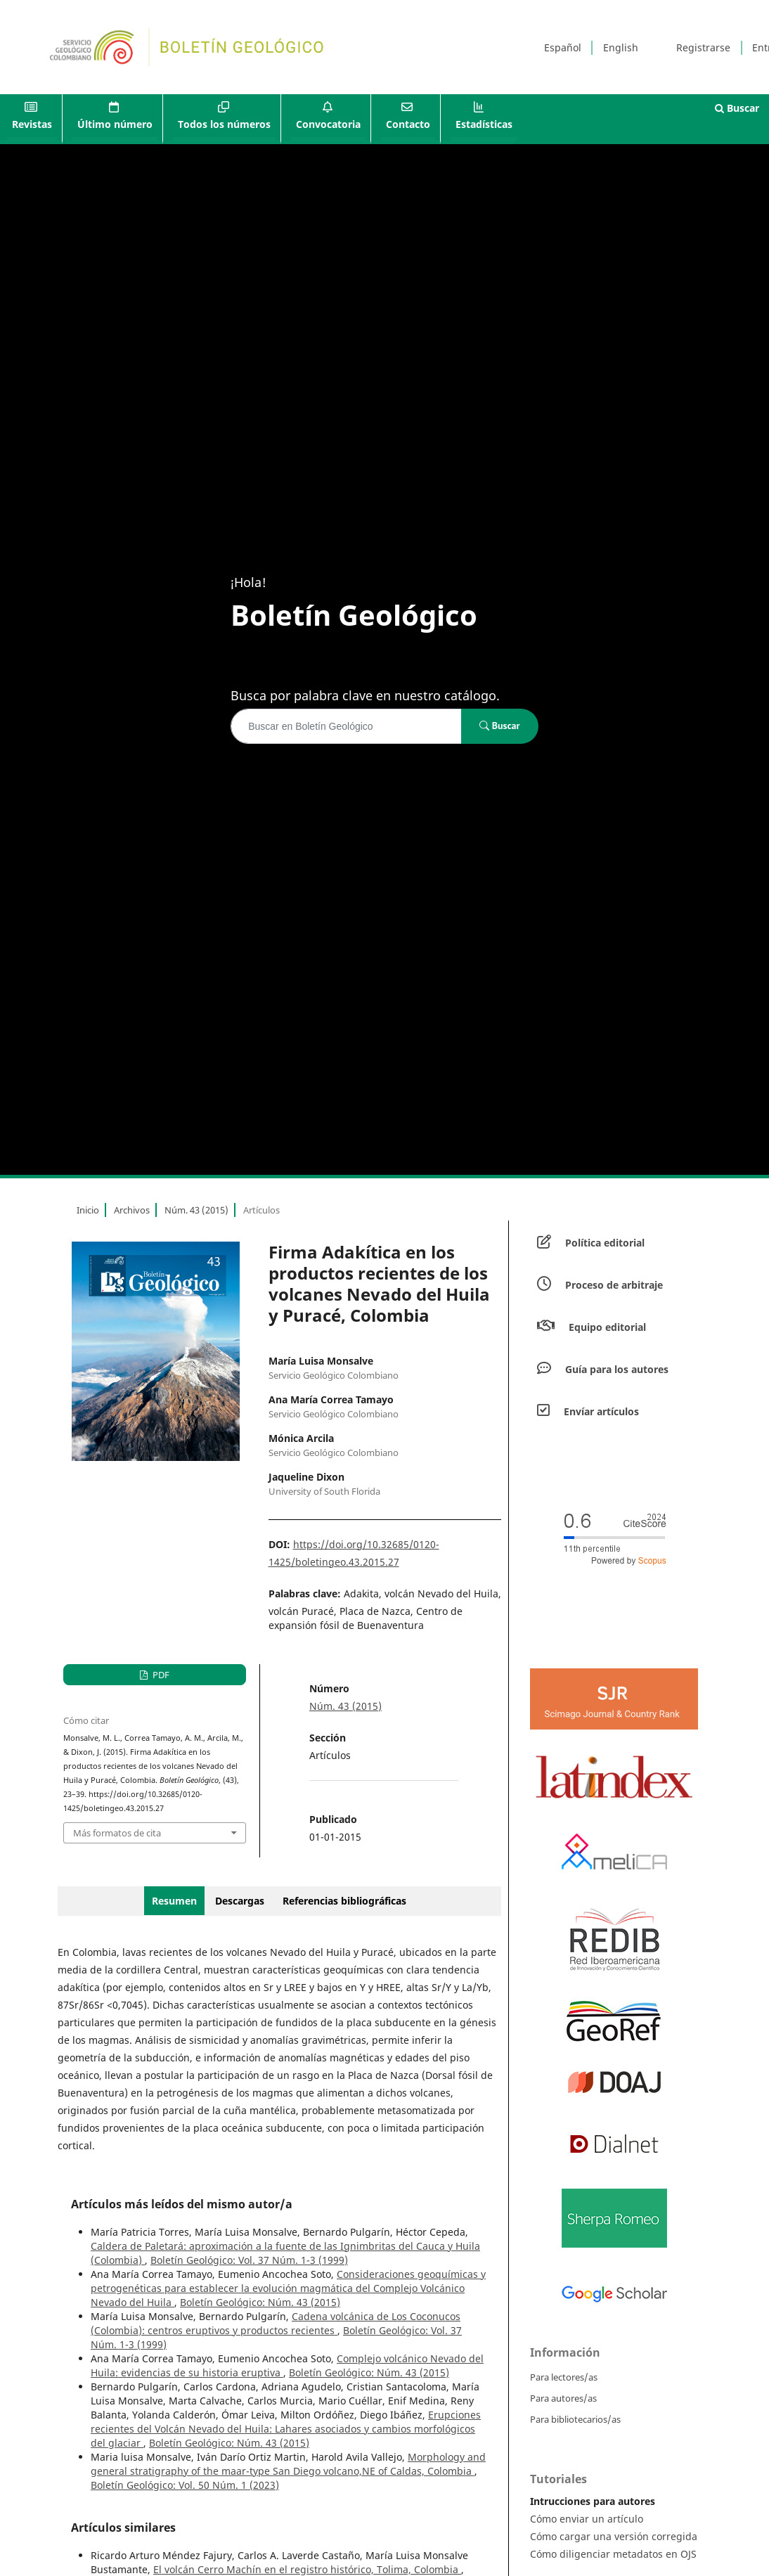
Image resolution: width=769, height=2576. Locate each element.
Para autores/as (563, 2398)
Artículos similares (123, 2527)
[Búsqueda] (346, 726)
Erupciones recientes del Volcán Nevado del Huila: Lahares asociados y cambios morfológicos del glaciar (286, 2428)
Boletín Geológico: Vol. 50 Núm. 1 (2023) (185, 2485)
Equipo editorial (607, 1327)
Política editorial (605, 1242)
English (620, 47)
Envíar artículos (601, 1411)
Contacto (408, 124)
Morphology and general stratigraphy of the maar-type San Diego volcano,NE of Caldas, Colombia (288, 2464)
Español (562, 47)
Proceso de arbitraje (614, 1285)
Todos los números (224, 124)
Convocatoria (328, 124)
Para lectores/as (563, 2377)
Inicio (88, 1210)
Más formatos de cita (117, 1833)
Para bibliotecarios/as (575, 2419)
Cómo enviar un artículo (586, 2518)
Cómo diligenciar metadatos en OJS (613, 2554)
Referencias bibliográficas (344, 1900)
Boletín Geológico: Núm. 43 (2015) (260, 2302)
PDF (159, 1674)
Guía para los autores (616, 1369)
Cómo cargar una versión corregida (613, 2536)
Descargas (239, 1900)
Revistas (32, 124)
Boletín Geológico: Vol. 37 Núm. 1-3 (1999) (249, 2260)
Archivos (132, 1210)
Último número (115, 124)
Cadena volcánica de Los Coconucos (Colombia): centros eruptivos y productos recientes (275, 2323)
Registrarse (703, 47)
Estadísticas (483, 124)
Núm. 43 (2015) (196, 1210)
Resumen (174, 1900)
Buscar (737, 108)
